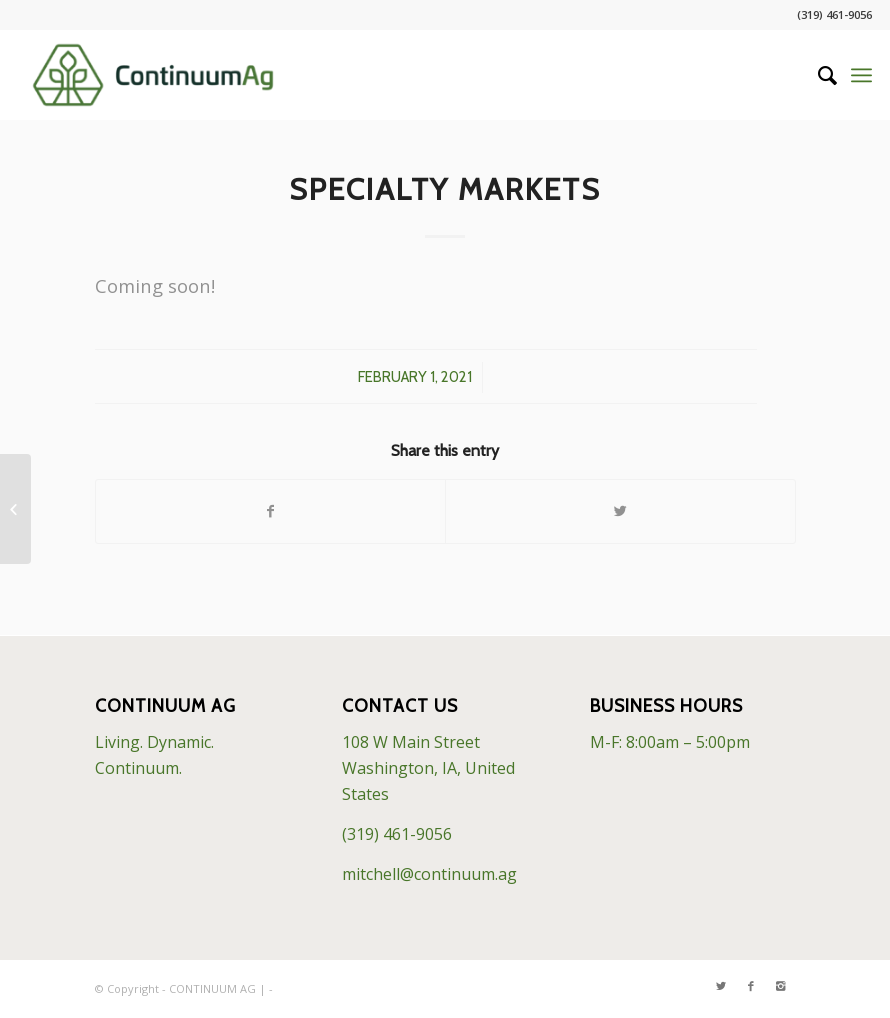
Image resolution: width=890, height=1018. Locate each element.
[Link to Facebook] (751, 986)
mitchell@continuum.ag (429, 874)
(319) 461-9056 (397, 834)
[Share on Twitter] (620, 511)
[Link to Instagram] (781, 986)
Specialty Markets (445, 189)
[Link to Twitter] (721, 986)
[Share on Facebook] (271, 511)
